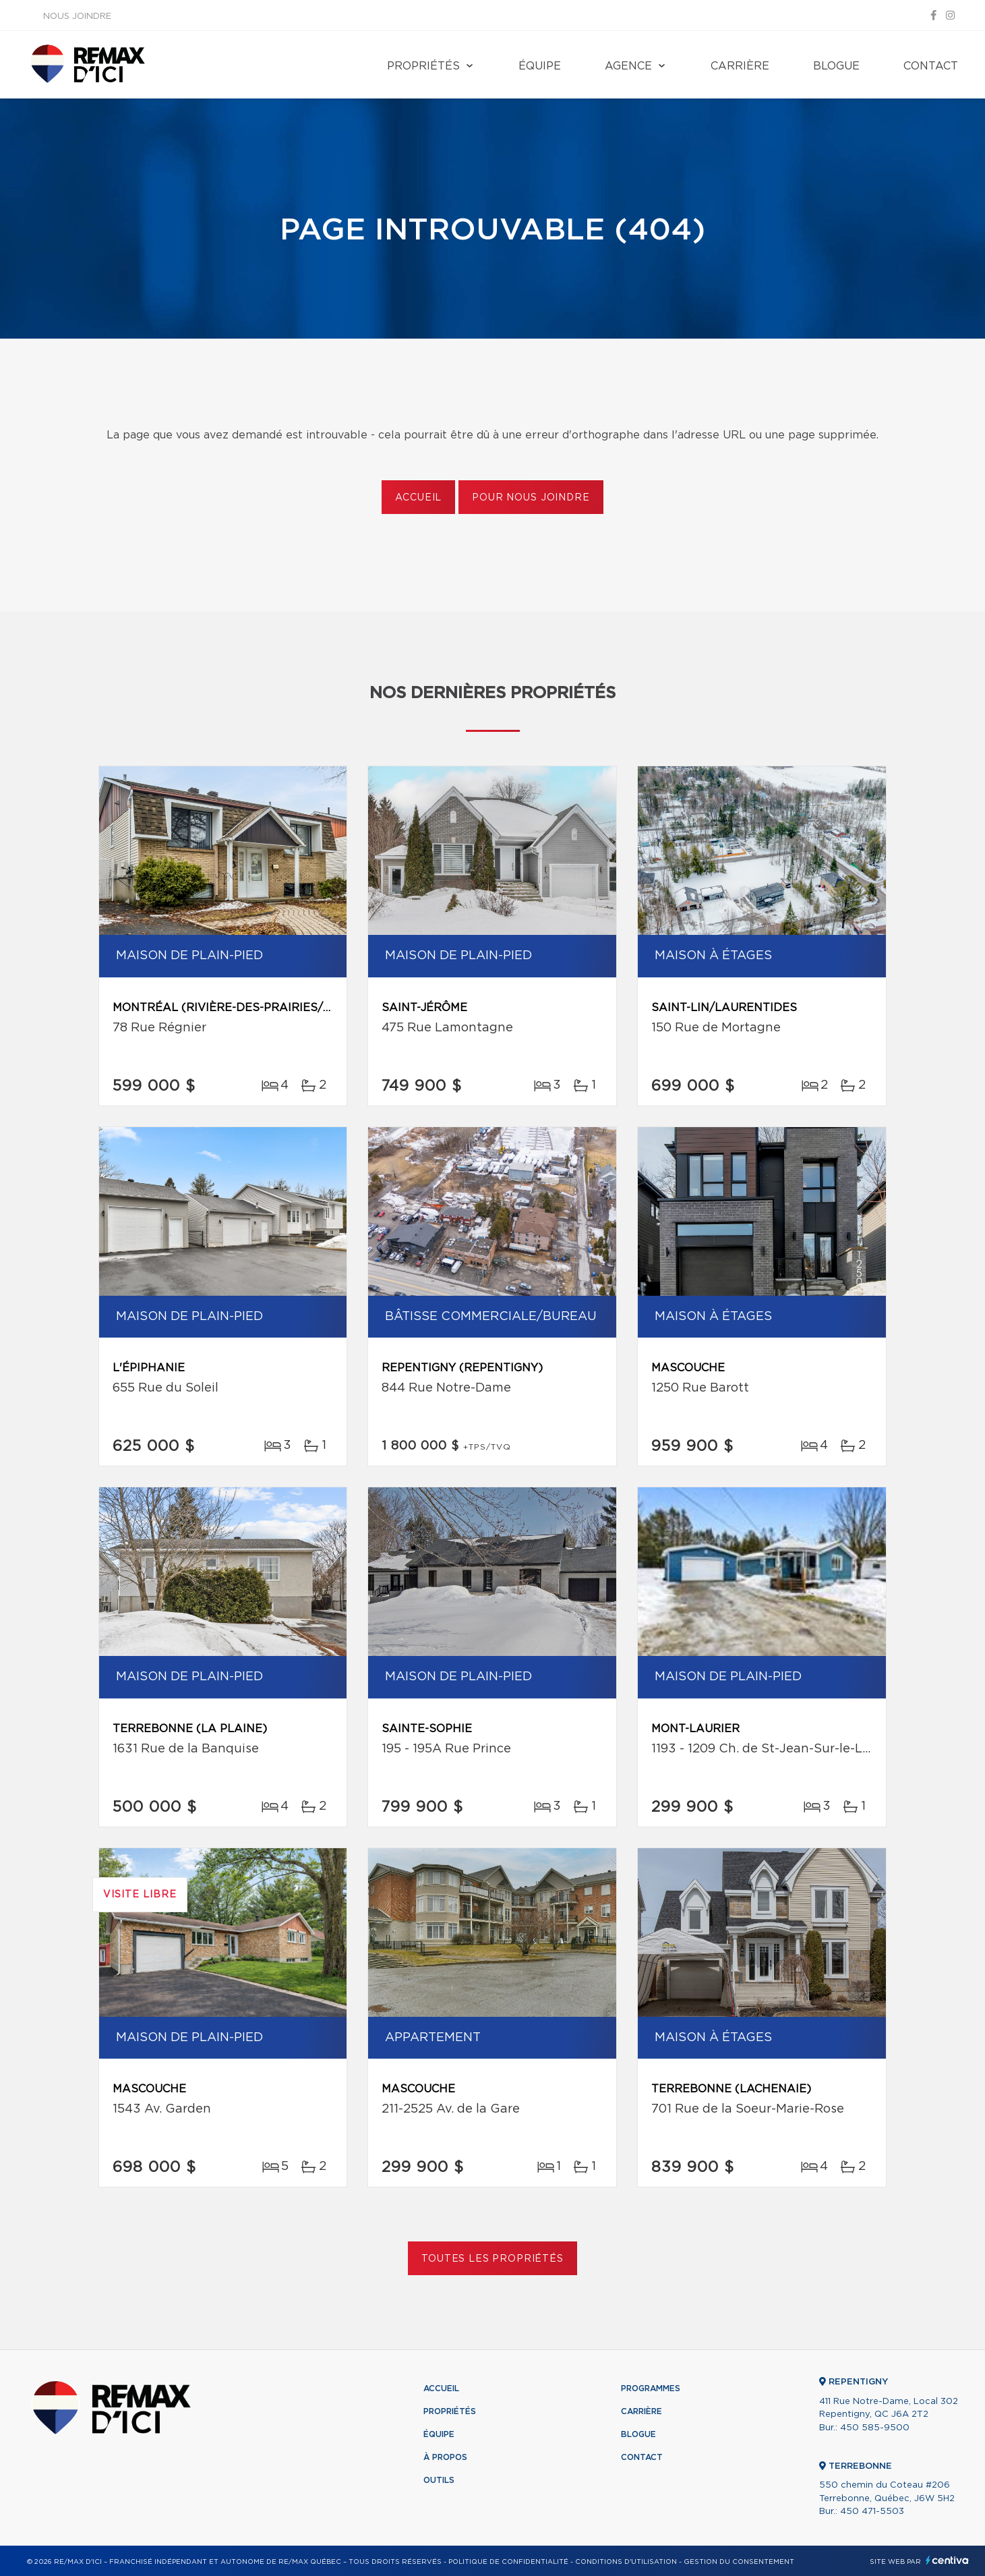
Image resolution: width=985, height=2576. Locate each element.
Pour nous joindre (530, 498)
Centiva (947, 2560)
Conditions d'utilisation (626, 2561)
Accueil (418, 498)
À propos (445, 2457)
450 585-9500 (874, 2428)
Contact (930, 66)
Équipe (539, 66)
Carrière (740, 66)
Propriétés (423, 66)
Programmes (650, 2388)
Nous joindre (77, 16)
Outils (438, 2480)
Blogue (836, 66)
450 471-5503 (872, 2511)
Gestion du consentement (739, 2561)
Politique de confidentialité (508, 2561)
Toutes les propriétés (492, 2259)
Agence (628, 66)
